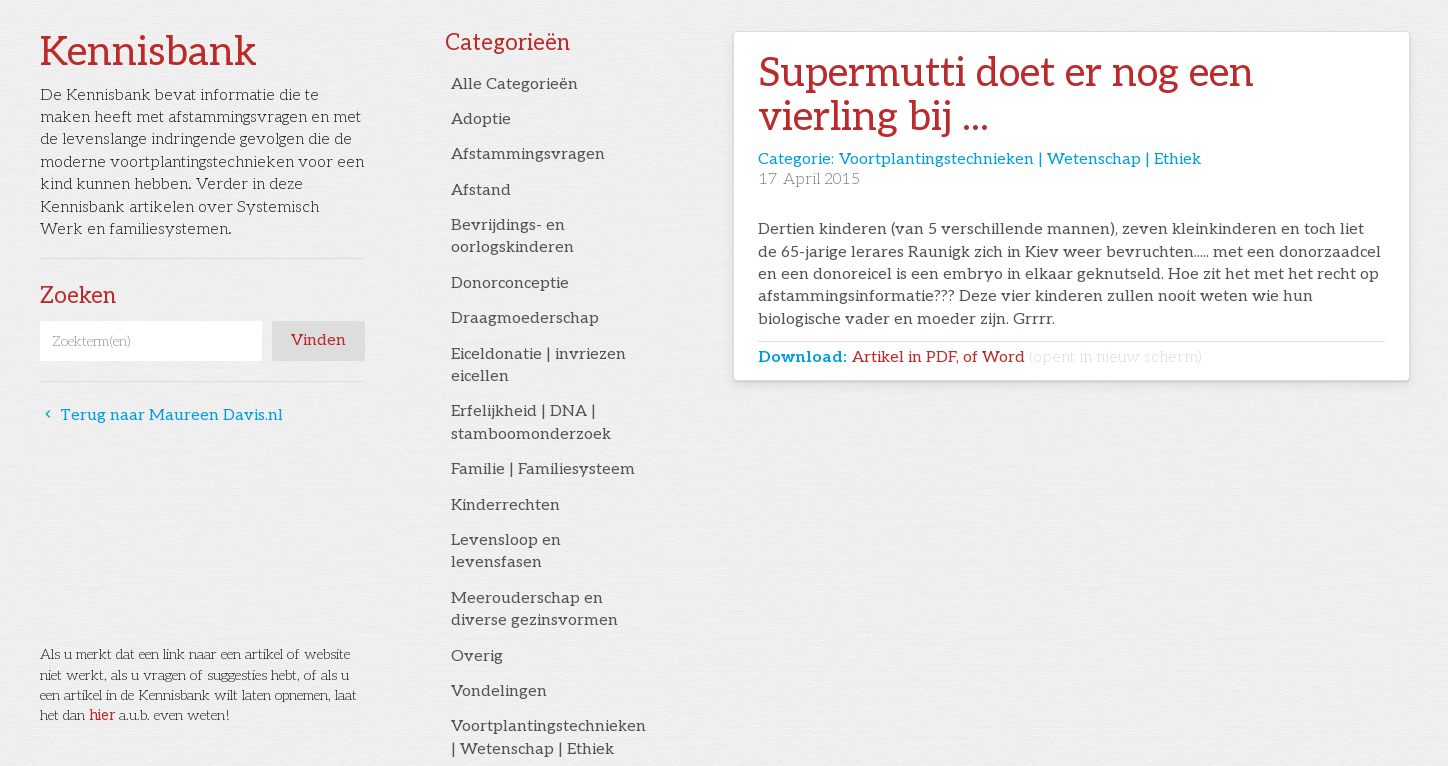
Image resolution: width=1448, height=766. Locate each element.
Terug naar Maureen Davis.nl (161, 415)
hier (102, 715)
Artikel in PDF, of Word (1027, 357)
